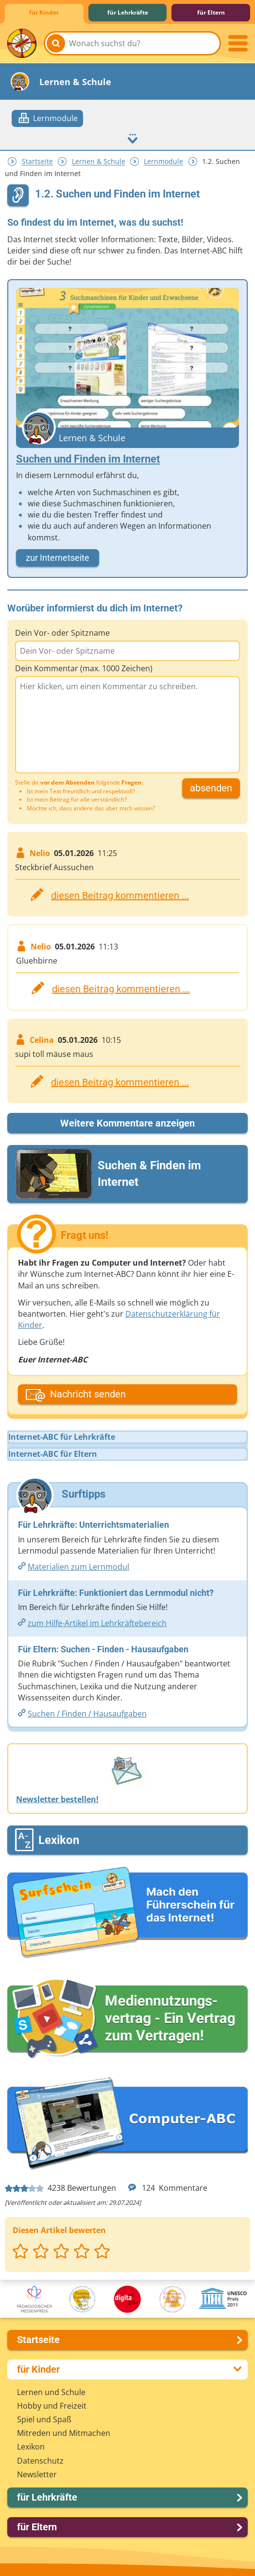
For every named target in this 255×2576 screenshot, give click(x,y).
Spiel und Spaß (44, 2419)
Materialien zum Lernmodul (78, 1566)
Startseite (37, 161)
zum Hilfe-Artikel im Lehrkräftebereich (97, 1623)
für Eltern (211, 12)
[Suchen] (56, 43)
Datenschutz (40, 2460)
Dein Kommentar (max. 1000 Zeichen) (84, 668)
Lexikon (31, 2446)
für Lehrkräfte (127, 12)
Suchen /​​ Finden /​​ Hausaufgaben (87, 1713)
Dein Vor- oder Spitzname (62, 632)
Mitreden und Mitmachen (63, 2433)
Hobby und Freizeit (51, 2405)
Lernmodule (163, 161)
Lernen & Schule (98, 161)
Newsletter (37, 2474)
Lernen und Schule (51, 2392)
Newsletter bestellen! (57, 1799)
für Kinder (44, 12)
